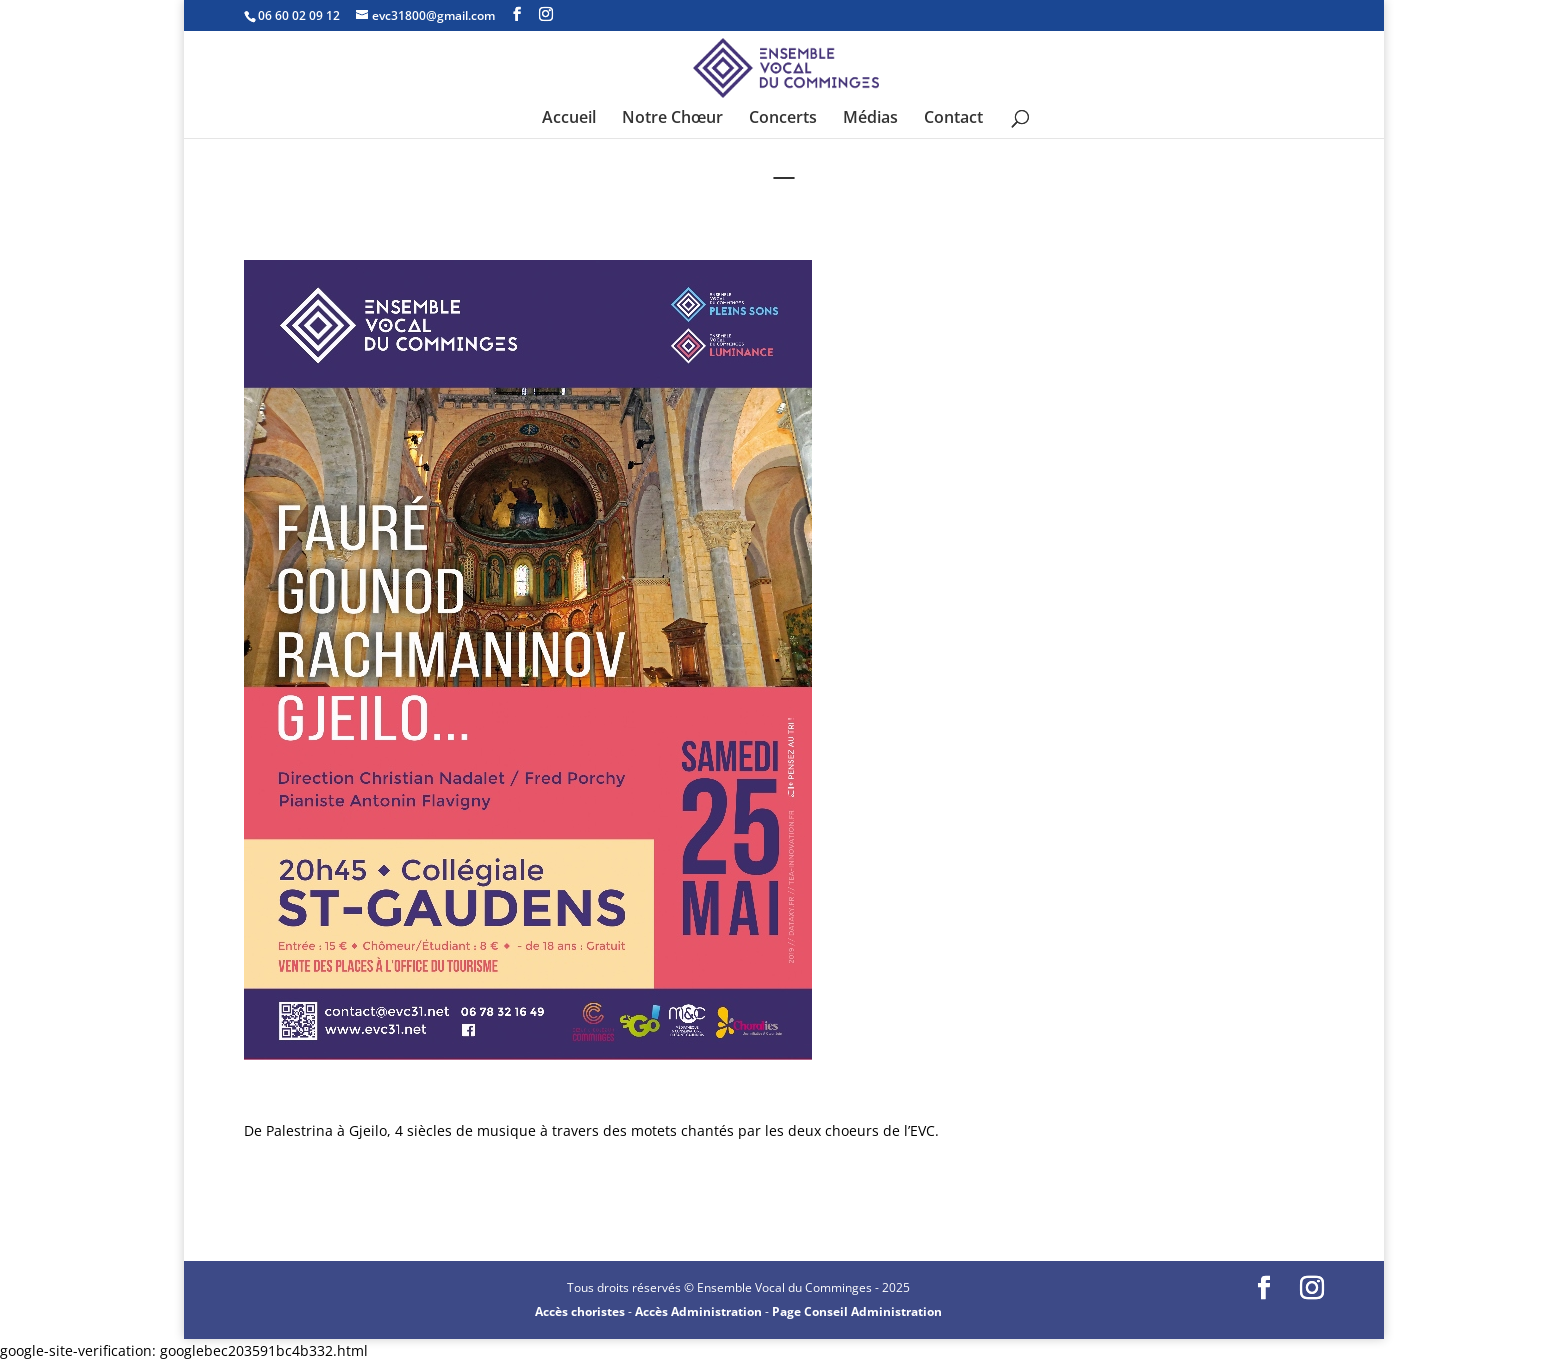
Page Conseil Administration (857, 1311)
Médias (870, 119)
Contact (953, 119)
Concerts (783, 119)
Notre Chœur (672, 119)
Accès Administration (698, 1311)
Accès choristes (580, 1311)
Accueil (569, 119)
